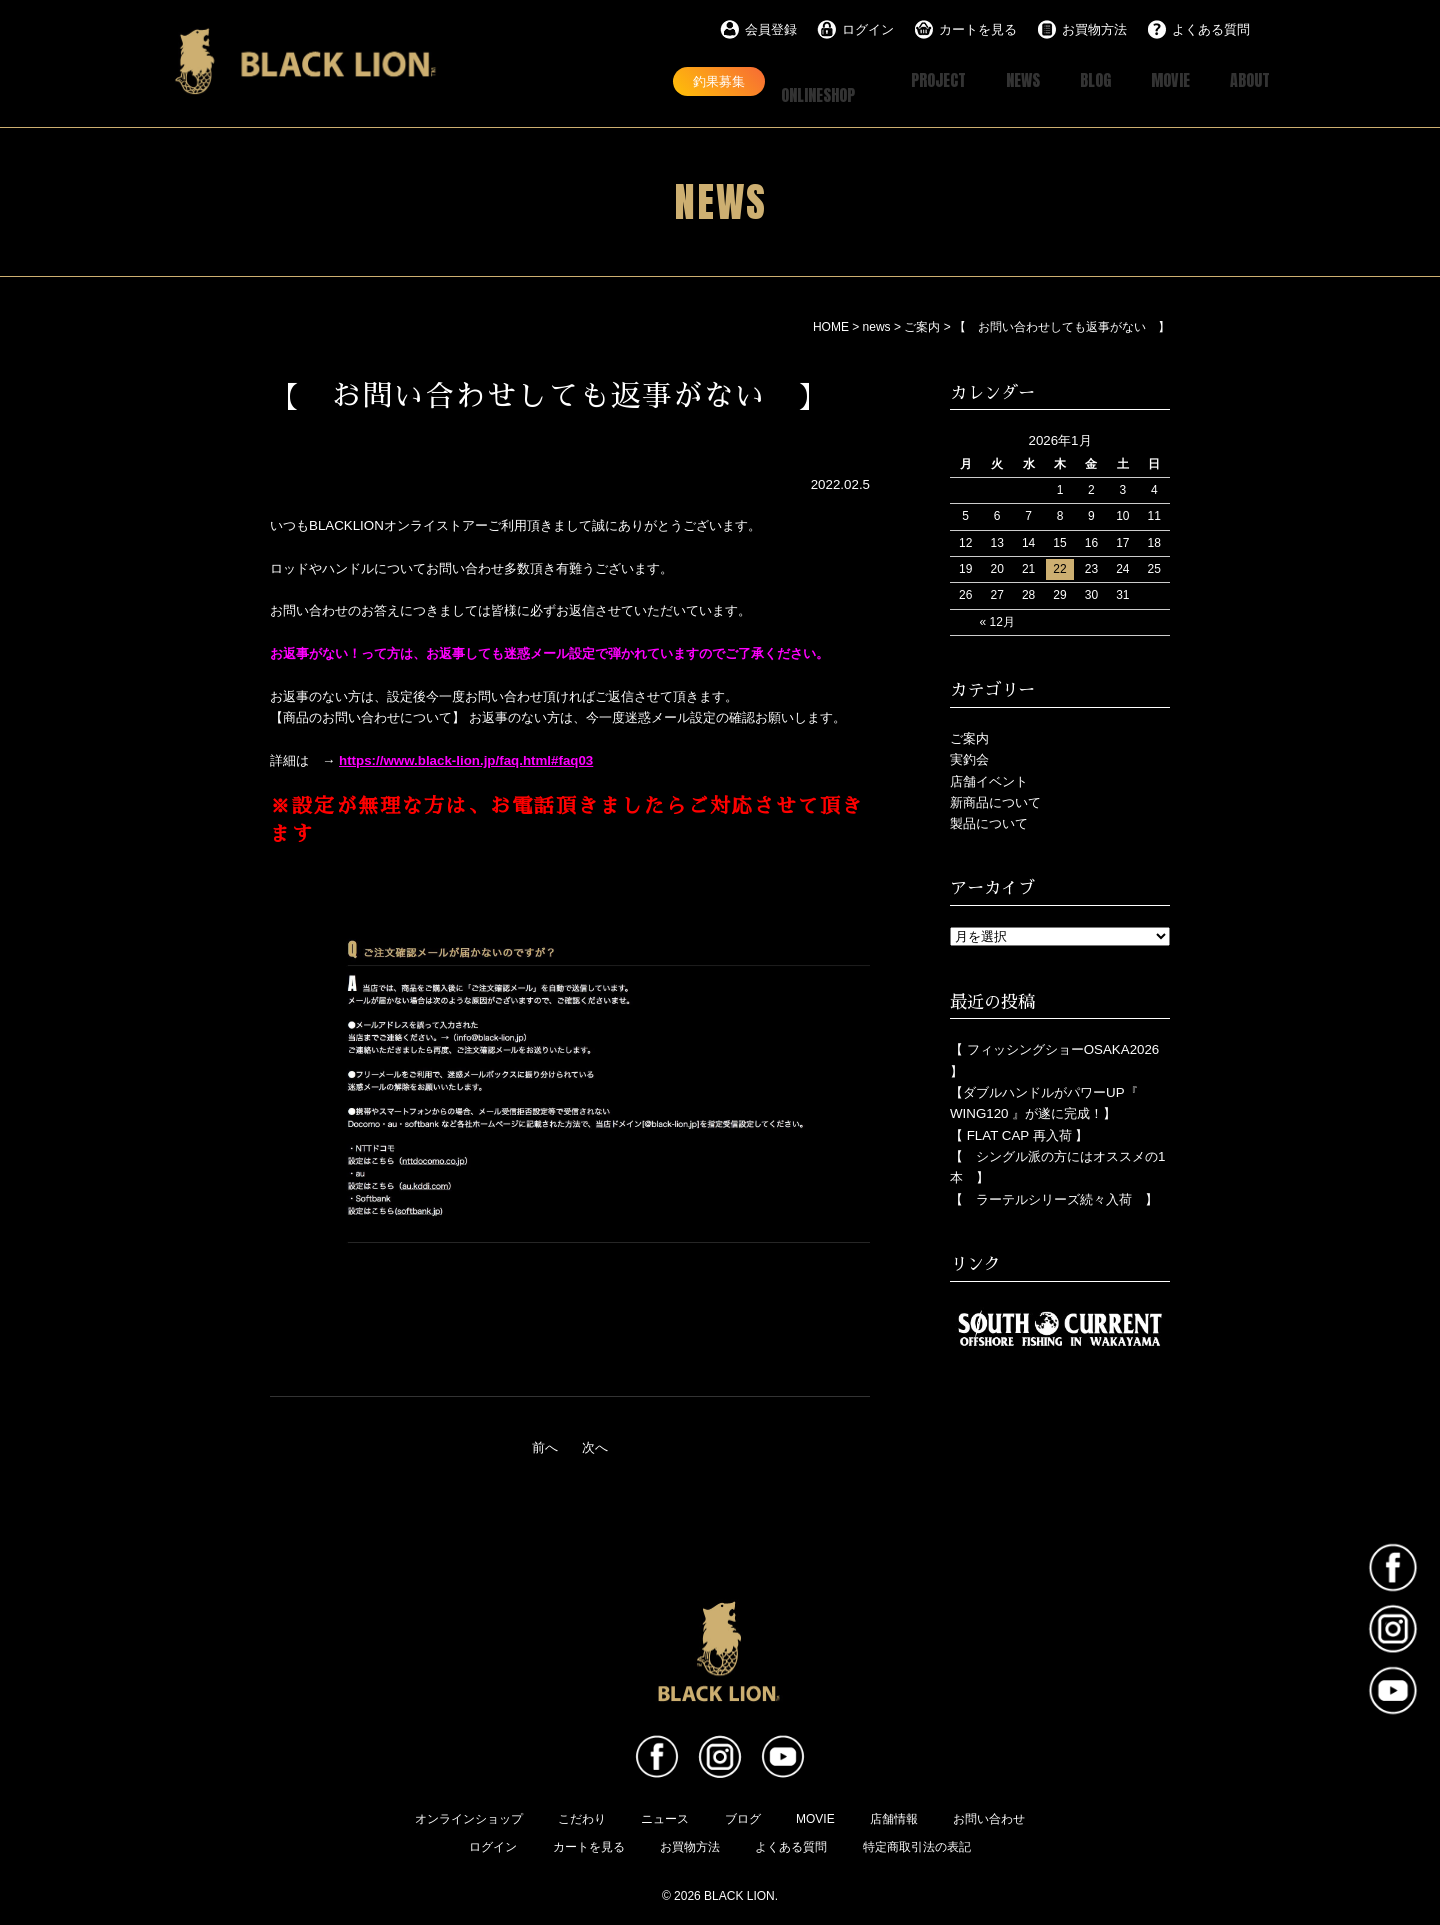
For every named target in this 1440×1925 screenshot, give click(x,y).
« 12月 (996, 620)
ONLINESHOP (782, 80)
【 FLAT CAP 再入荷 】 (1019, 1133)
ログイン (868, 29)
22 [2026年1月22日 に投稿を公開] (1059, 567)
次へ (595, 1445)
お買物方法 (1094, 29)
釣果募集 (651, 80)
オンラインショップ (469, 1817)
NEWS (996, 80)
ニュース (665, 1817)
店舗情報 (894, 1817)
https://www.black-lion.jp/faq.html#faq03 (466, 758)
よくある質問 (1211, 29)
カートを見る (978, 29)
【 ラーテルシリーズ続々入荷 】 (1054, 1197)
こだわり (582, 1817)
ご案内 (969, 736)
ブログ (743, 1817)
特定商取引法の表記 (917, 1845)
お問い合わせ (989, 1817)
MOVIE (1158, 80)
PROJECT (901, 80)
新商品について (995, 800)
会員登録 (771, 29)
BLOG (1076, 80)
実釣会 (969, 757)
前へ (545, 1445)
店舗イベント (989, 778)
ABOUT (1246, 80)
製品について (989, 821)
